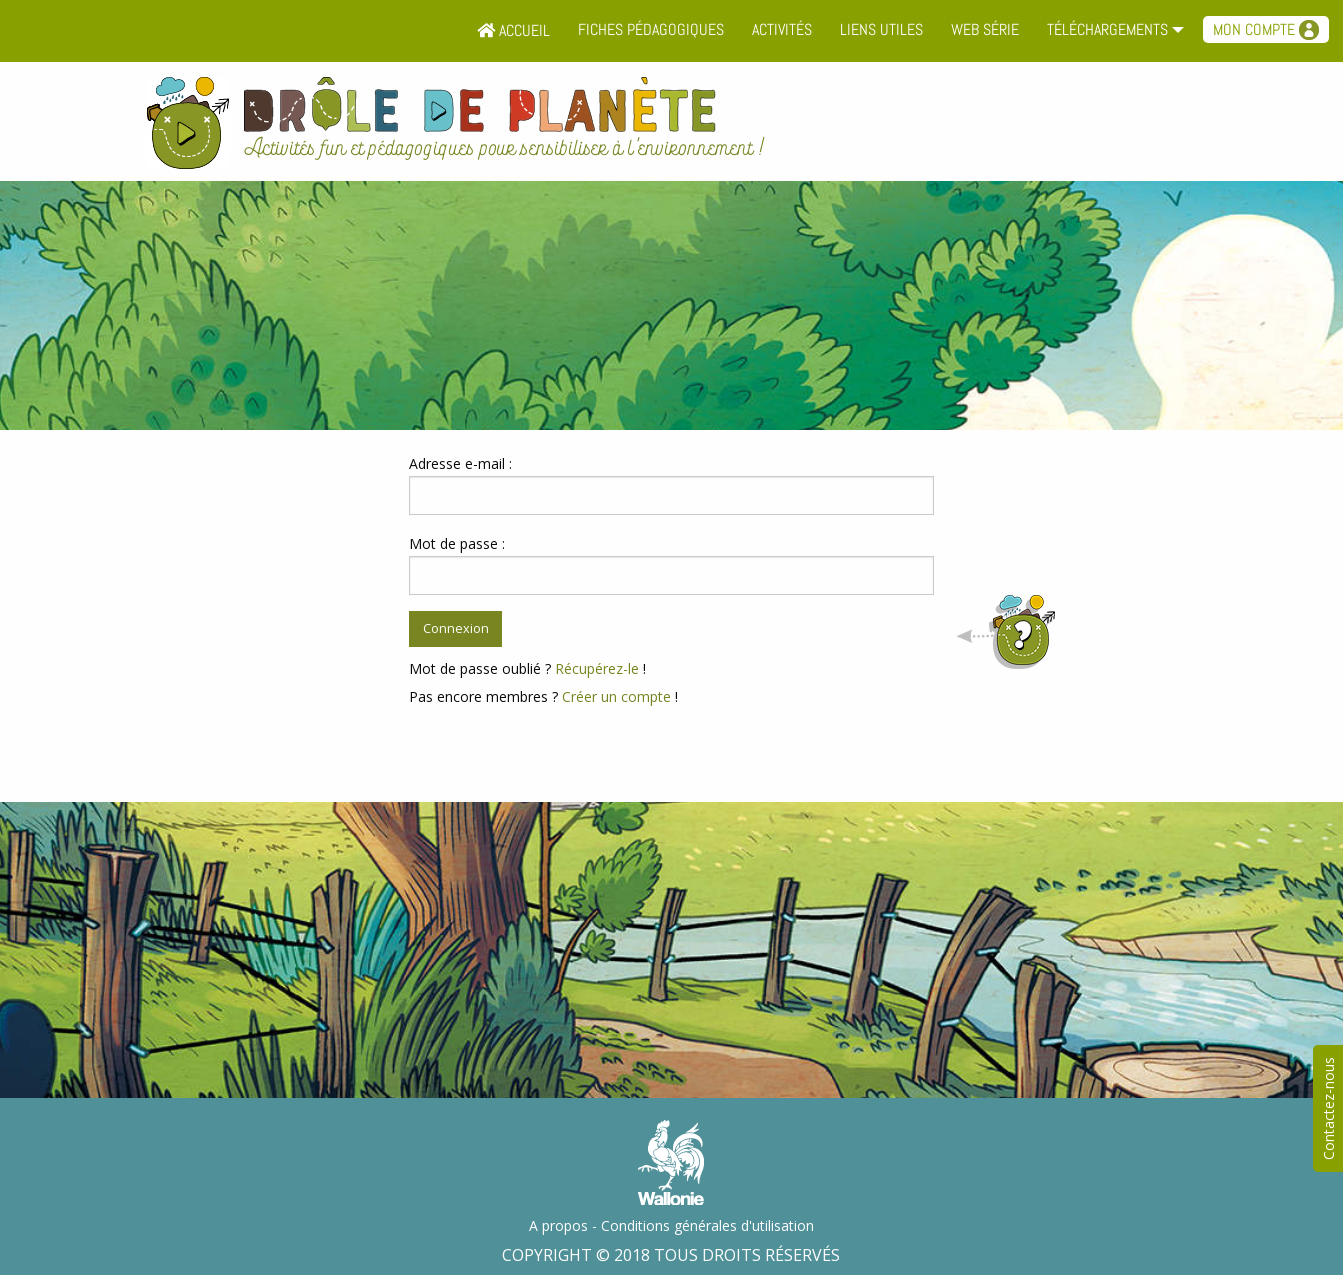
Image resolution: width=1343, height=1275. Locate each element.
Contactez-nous (1328, 1108)
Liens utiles (881, 29)
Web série (985, 29)
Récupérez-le (597, 668)
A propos (558, 1225)
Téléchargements (1107, 29)
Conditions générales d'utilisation (707, 1225)
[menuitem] (513, 31)
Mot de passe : (457, 543)
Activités (782, 29)
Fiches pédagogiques (651, 29)
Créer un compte (616, 696)
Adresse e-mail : (460, 463)
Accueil (513, 30)
